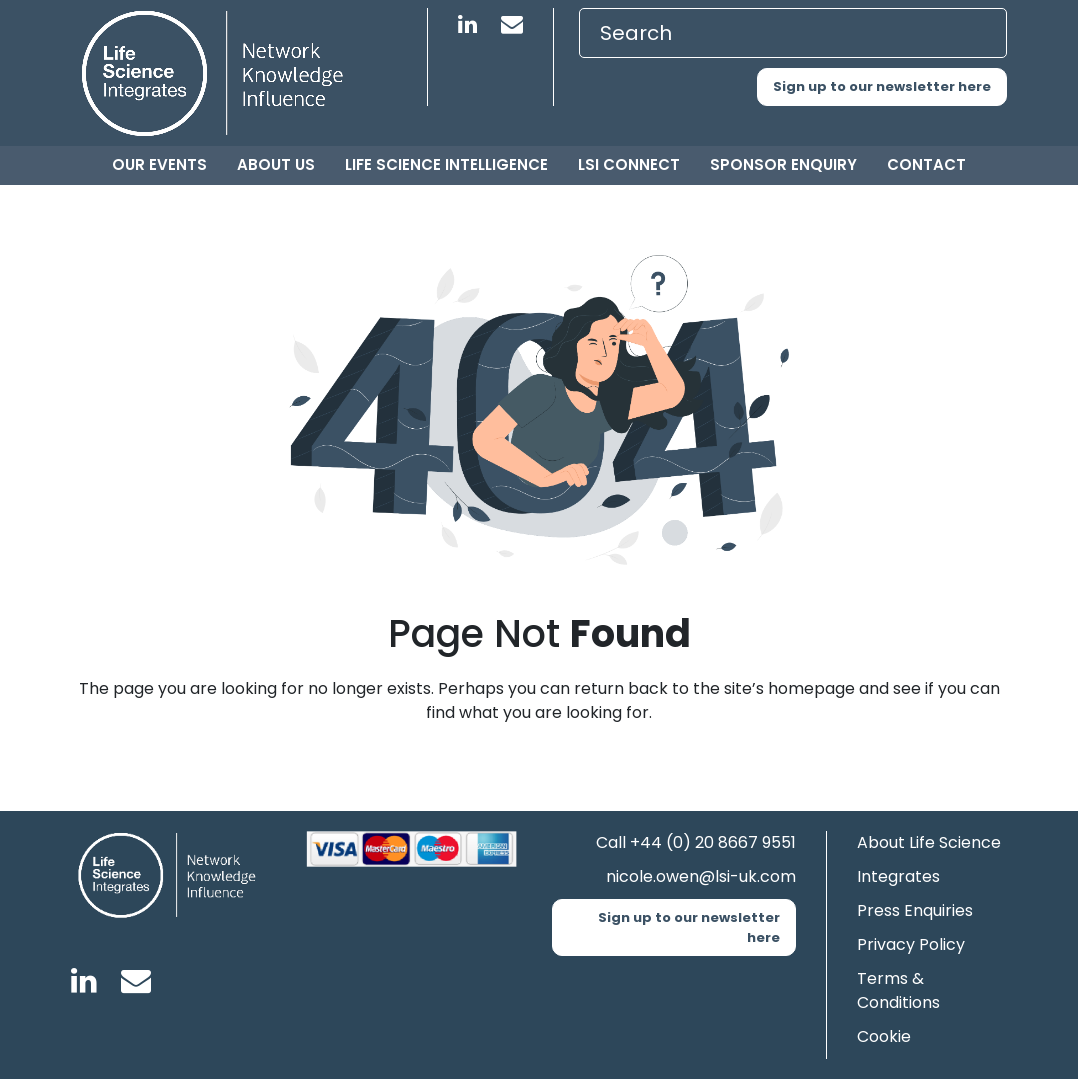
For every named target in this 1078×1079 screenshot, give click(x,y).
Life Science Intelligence (446, 164)
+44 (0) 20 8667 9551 (713, 842)
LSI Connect (629, 164)
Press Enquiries (915, 910)
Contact (926, 164)
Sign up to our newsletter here (882, 86)
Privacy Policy (911, 944)
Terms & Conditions (898, 990)
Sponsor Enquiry (783, 164)
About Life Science (929, 842)
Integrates (898, 876)
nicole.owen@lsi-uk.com (701, 876)
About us (276, 164)
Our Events (159, 164)
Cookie (884, 1036)
